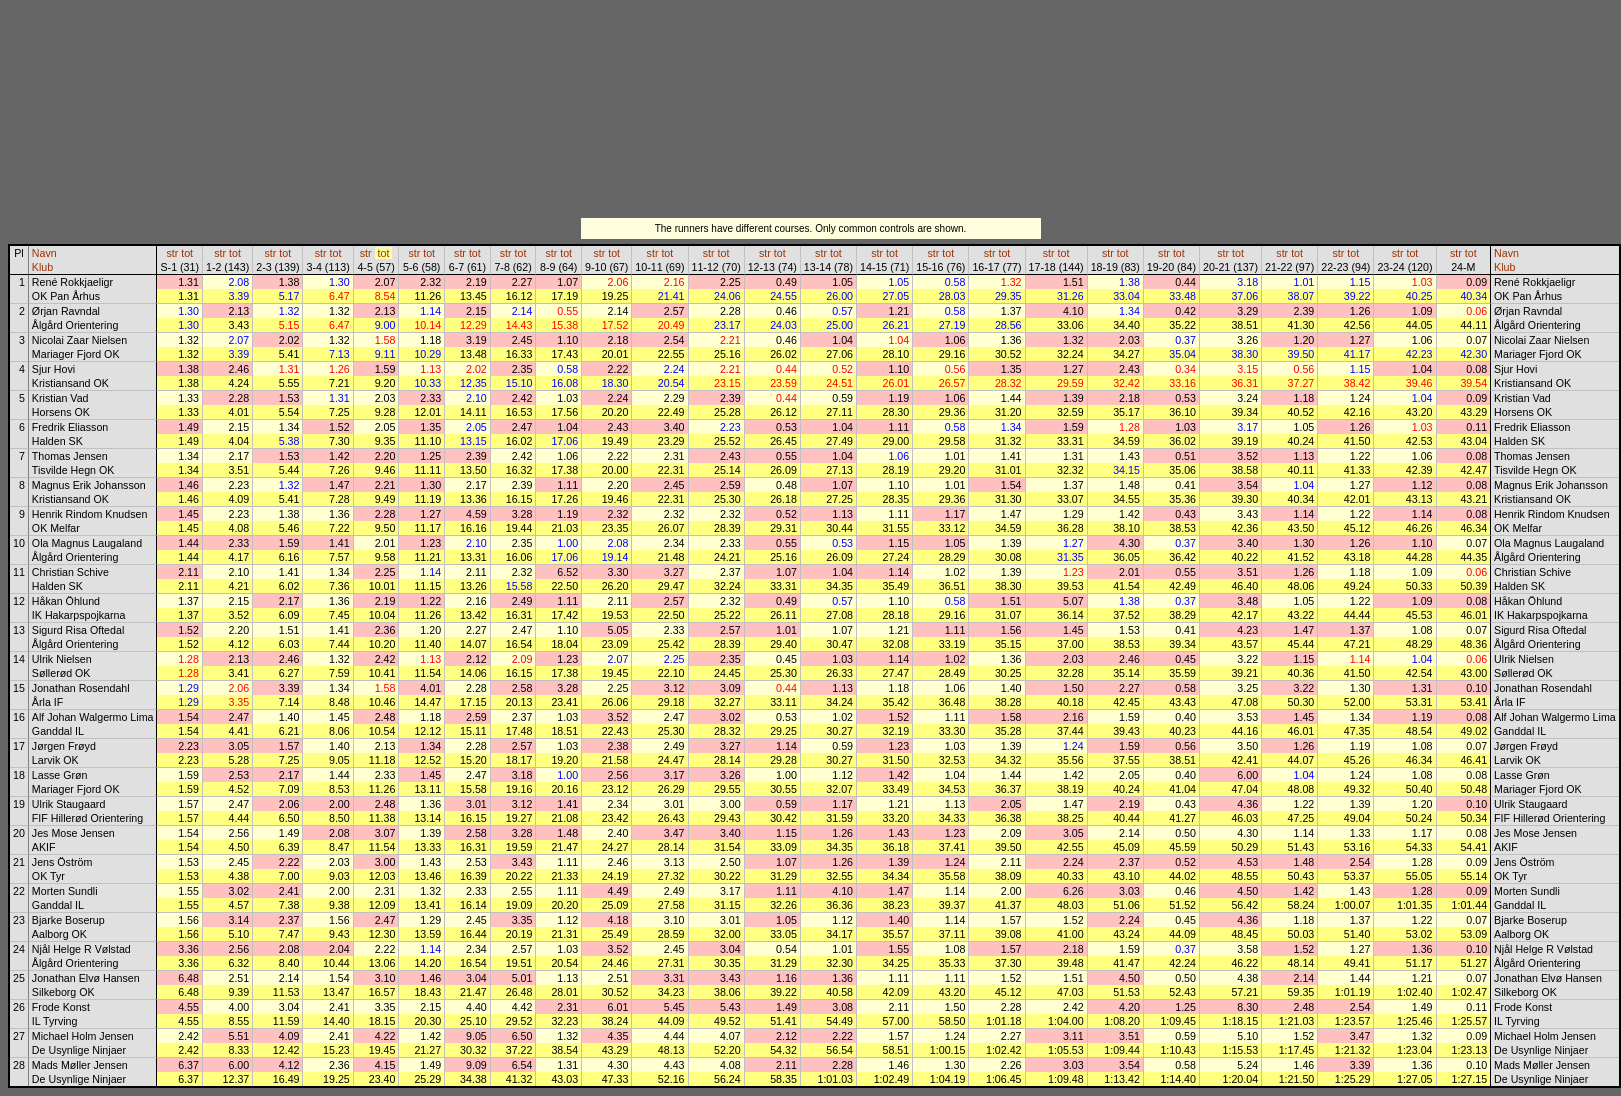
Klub (42, 267)
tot (187, 253)
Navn (44, 253)
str (172, 253)
